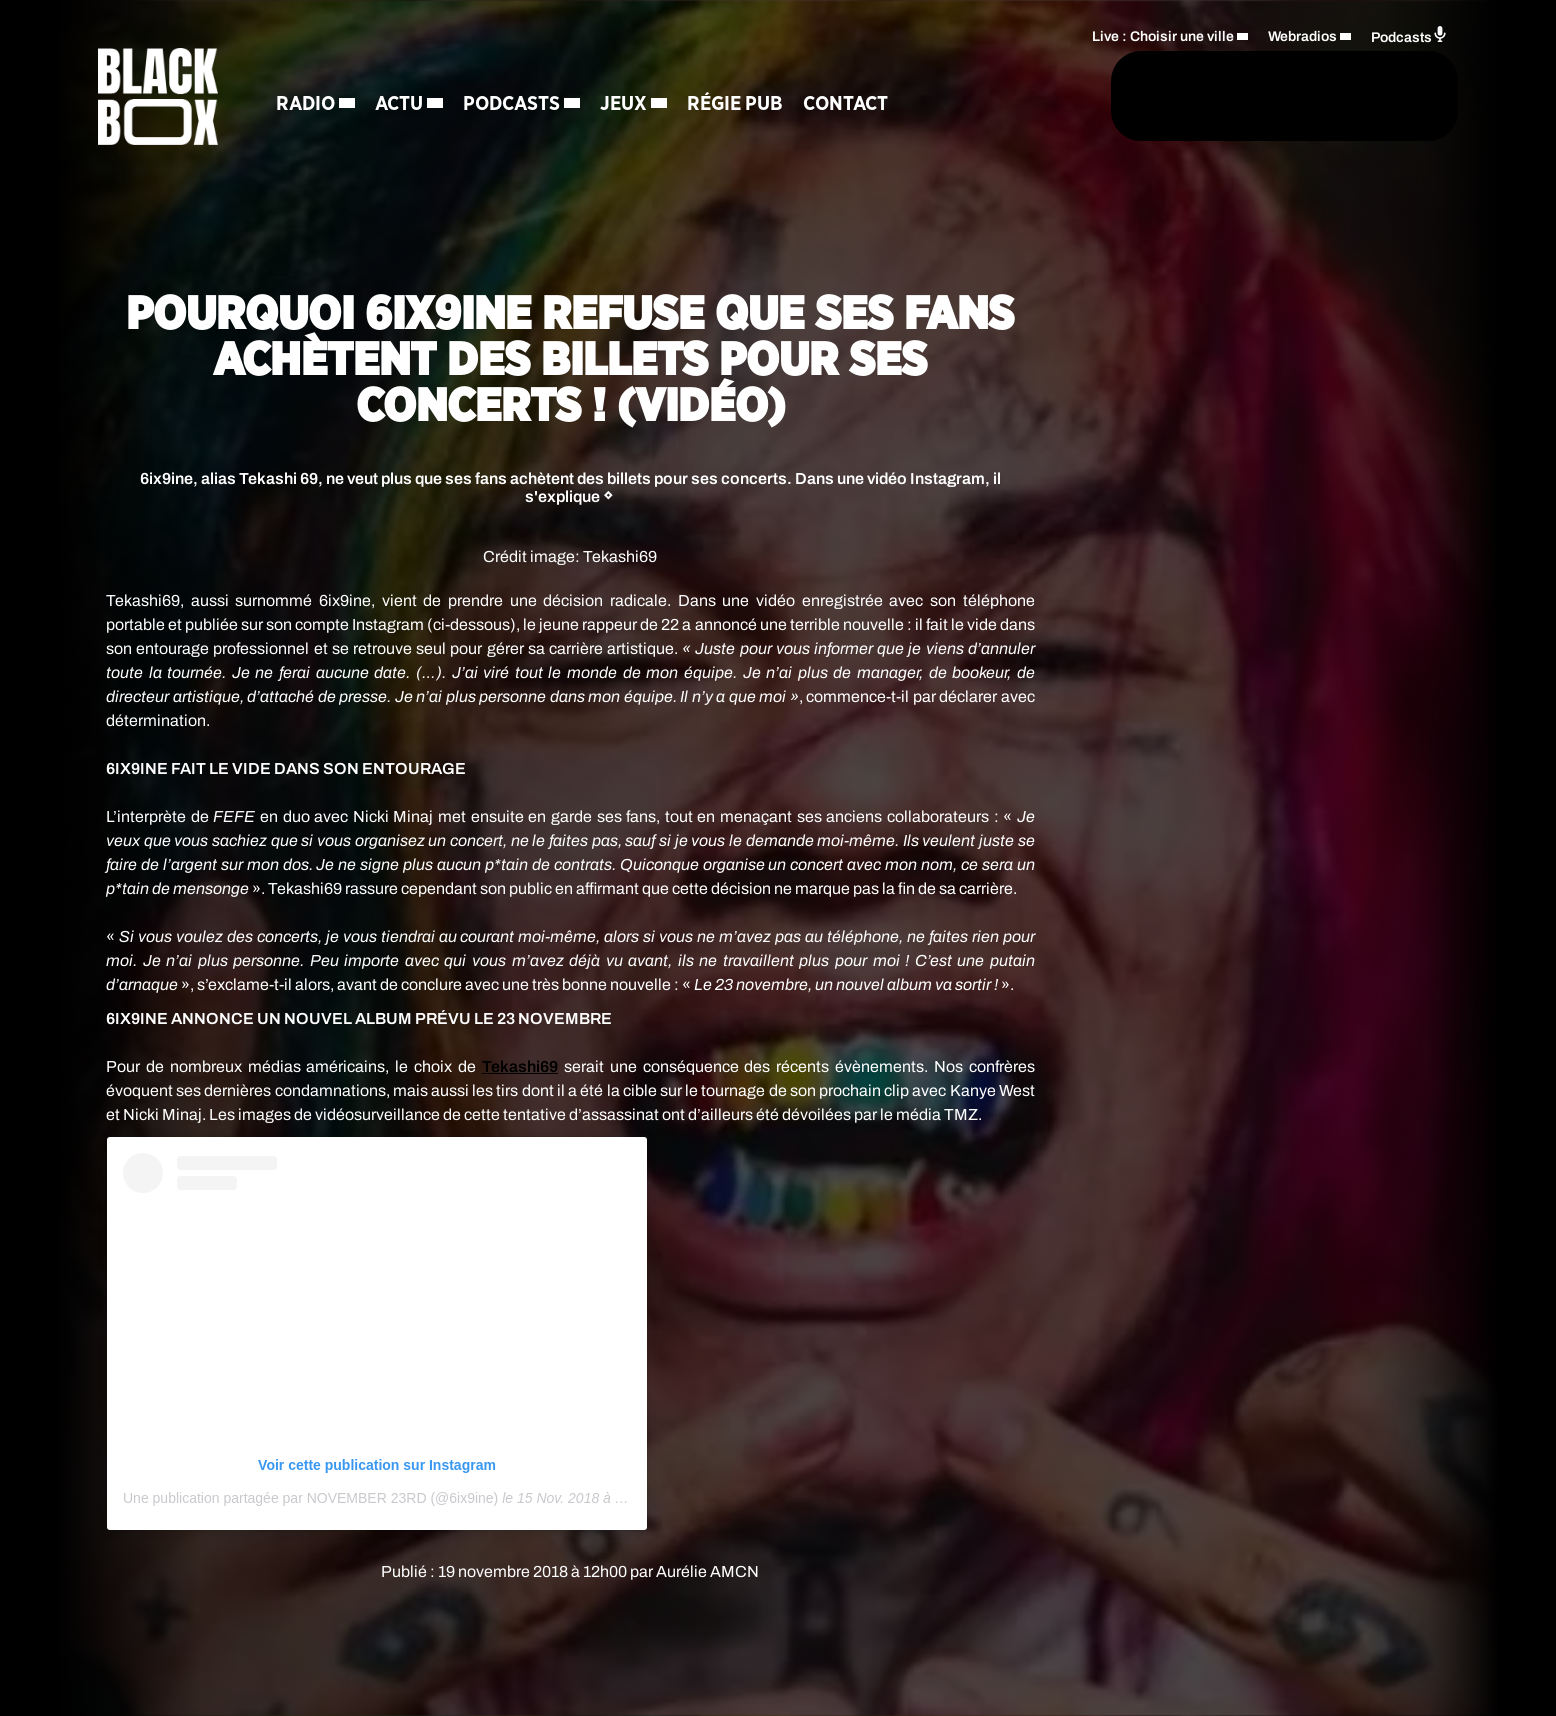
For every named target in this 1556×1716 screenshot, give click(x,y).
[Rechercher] (1026, 97)
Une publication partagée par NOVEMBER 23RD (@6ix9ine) (310, 1498)
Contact (848, 105)
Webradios (1302, 35)
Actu (402, 105)
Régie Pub (738, 105)
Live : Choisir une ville (1163, 35)
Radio (308, 105)
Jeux (626, 105)
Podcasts (514, 105)
